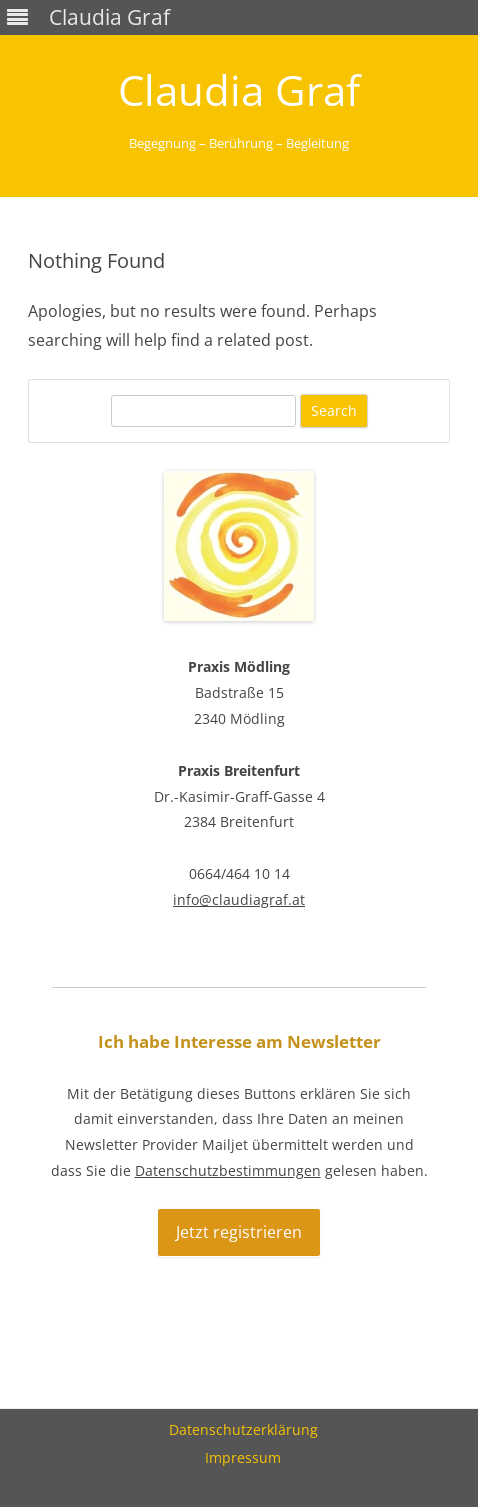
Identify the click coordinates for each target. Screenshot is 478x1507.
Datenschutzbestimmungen (228, 1170)
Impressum (243, 1457)
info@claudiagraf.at (239, 899)
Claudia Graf (239, 90)
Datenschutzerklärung (243, 1429)
